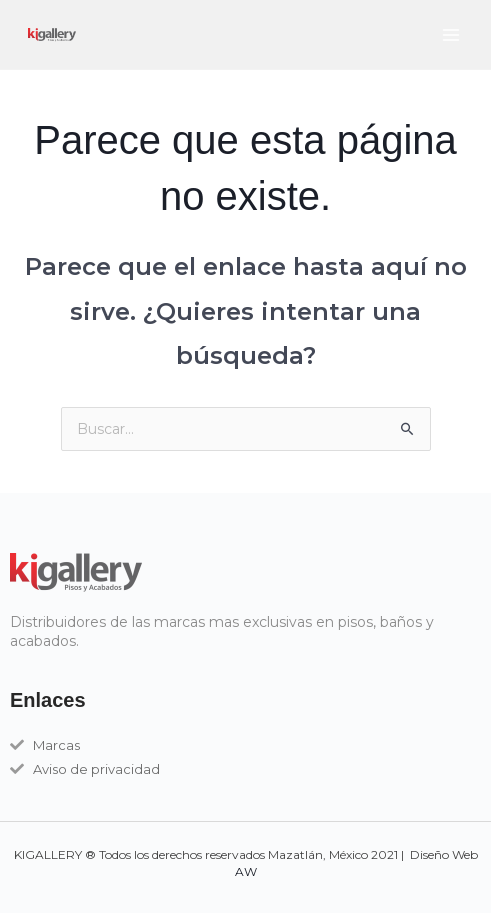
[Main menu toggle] (450, 34)
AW (246, 871)
